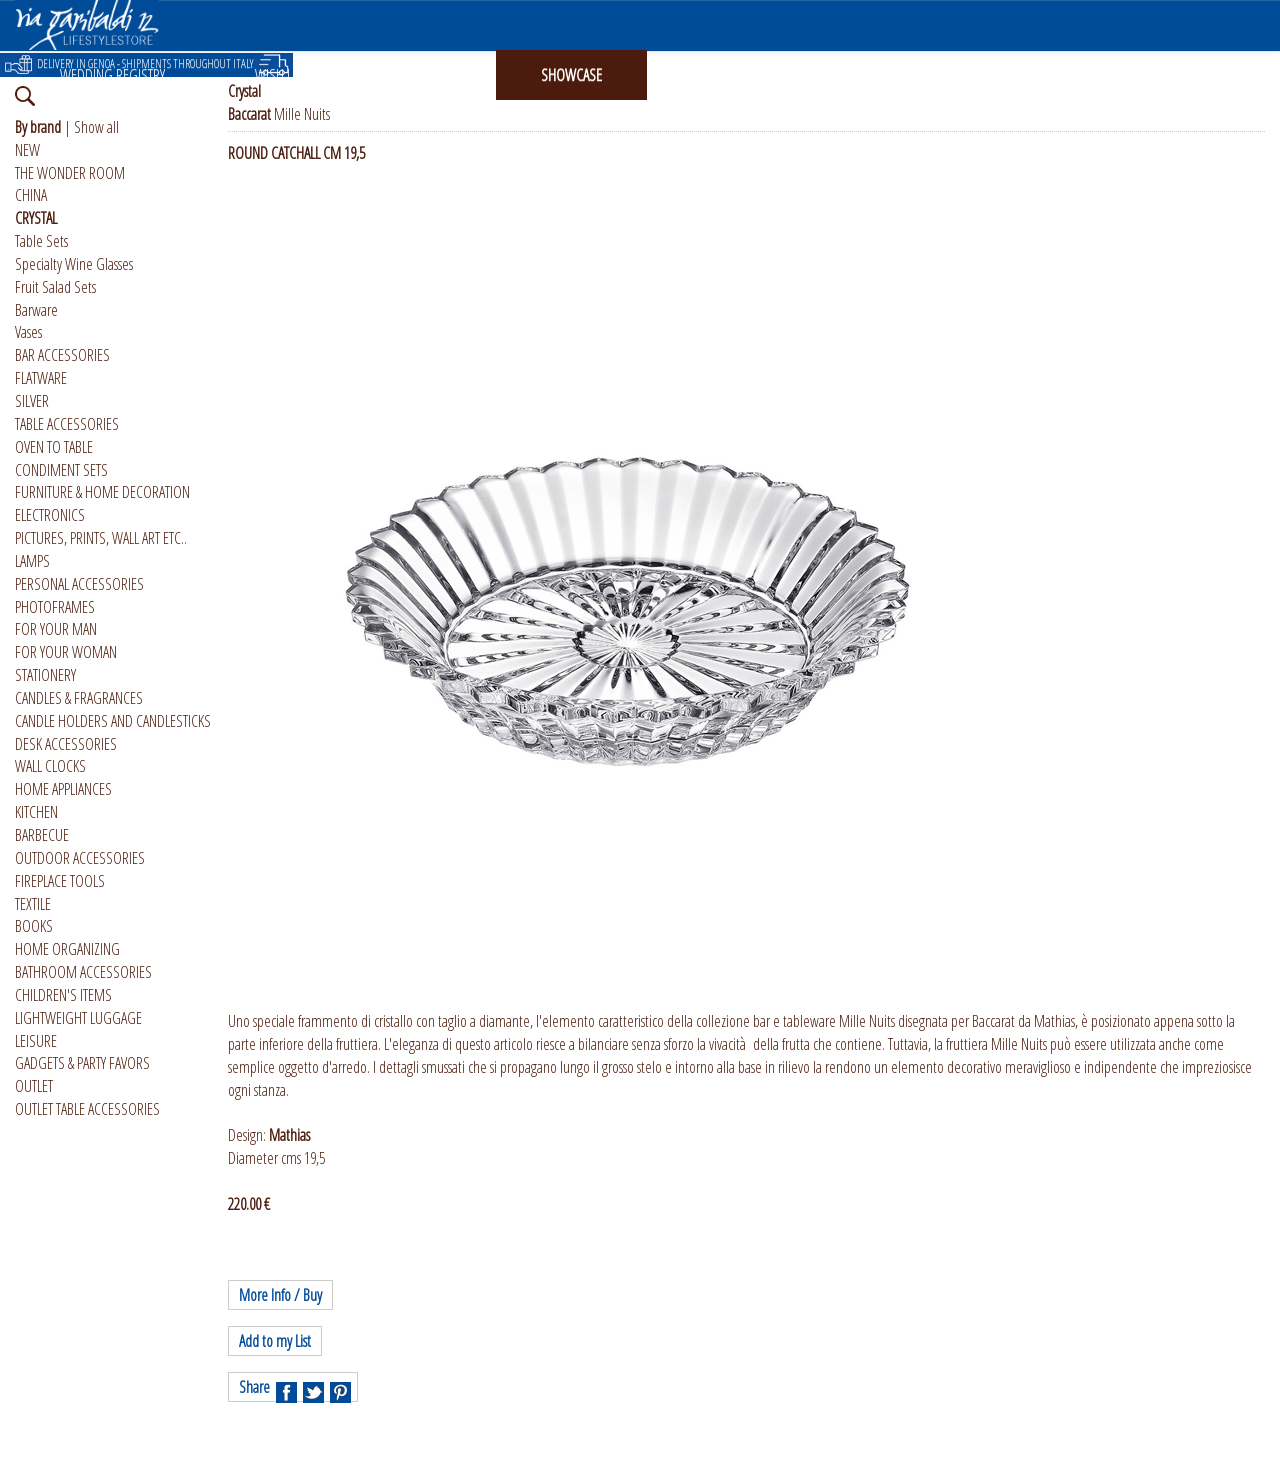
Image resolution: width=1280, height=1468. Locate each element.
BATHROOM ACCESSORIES (83, 972)
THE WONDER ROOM (70, 173)
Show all (96, 127)
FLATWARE (41, 378)
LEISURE (36, 1041)
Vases (28, 332)
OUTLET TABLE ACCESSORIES (87, 1109)
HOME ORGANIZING (67, 949)
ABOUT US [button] (870, 75)
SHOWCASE (571, 75)
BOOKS (34, 926)
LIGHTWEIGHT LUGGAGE (78, 1018)
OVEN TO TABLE (54, 447)
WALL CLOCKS (50, 766)
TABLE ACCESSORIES (67, 424)
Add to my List (275, 1341)
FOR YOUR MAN (56, 629)
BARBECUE (42, 835)
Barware (36, 310)
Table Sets (41, 241)
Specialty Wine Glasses (74, 264)
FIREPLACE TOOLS (60, 881)
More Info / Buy (280, 1295)
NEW (27, 150)
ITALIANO (1009, 75)
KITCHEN (36, 812)
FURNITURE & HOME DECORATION (102, 492)
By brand (38, 127)
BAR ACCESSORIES (62, 355)
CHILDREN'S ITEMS (63, 995)
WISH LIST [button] (281, 75)
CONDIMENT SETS (61, 470)
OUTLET (34, 1086)
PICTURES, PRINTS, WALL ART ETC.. (101, 538)
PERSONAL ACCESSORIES (79, 584)
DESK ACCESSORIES (66, 744)
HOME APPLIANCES (63, 789)
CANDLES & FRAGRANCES (79, 698)
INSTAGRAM (723, 75)
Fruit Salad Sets (55, 287)
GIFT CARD (424, 75)
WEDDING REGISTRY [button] (112, 75)
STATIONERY (45, 675)
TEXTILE (33, 904)
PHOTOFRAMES (55, 607)
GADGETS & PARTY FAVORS (82, 1063)
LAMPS (32, 561)
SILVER (32, 401)
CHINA (31, 195)
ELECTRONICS (50, 515)
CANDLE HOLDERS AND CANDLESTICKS (113, 721)
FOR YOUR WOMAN (66, 652)
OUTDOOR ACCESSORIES (80, 858)
